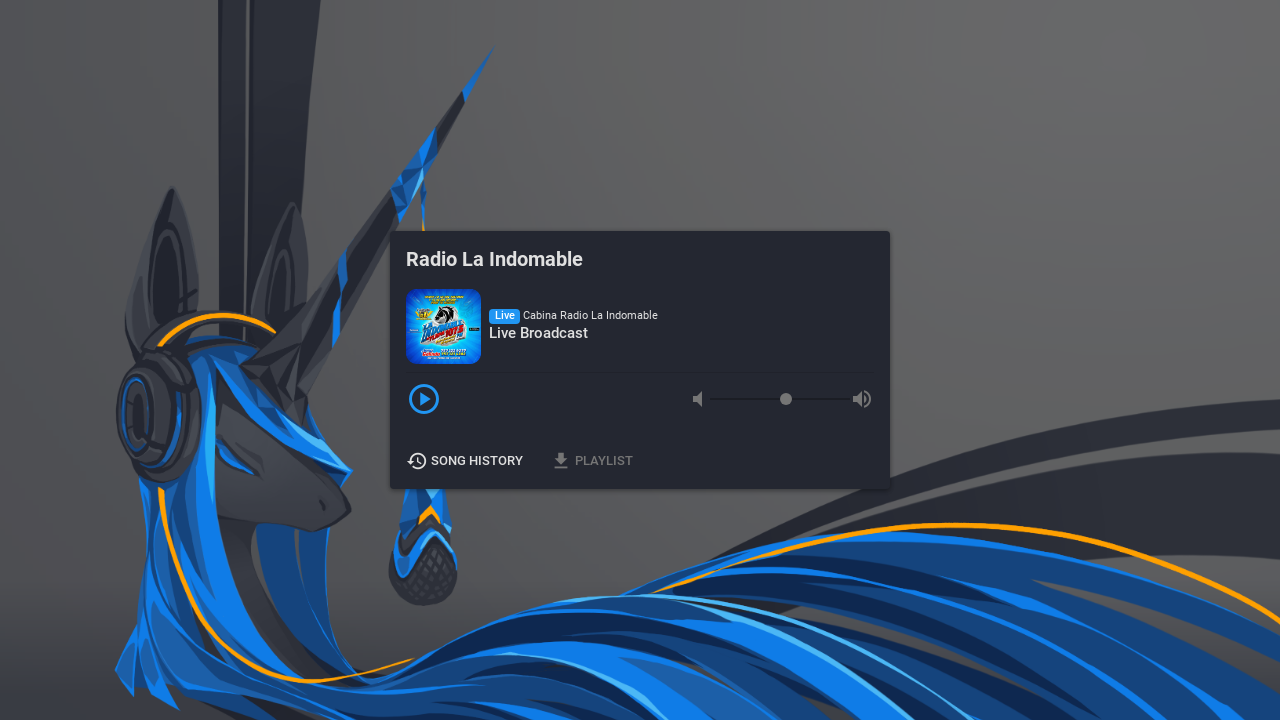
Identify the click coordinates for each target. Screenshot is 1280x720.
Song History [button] (466, 461)
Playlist (593, 461)
